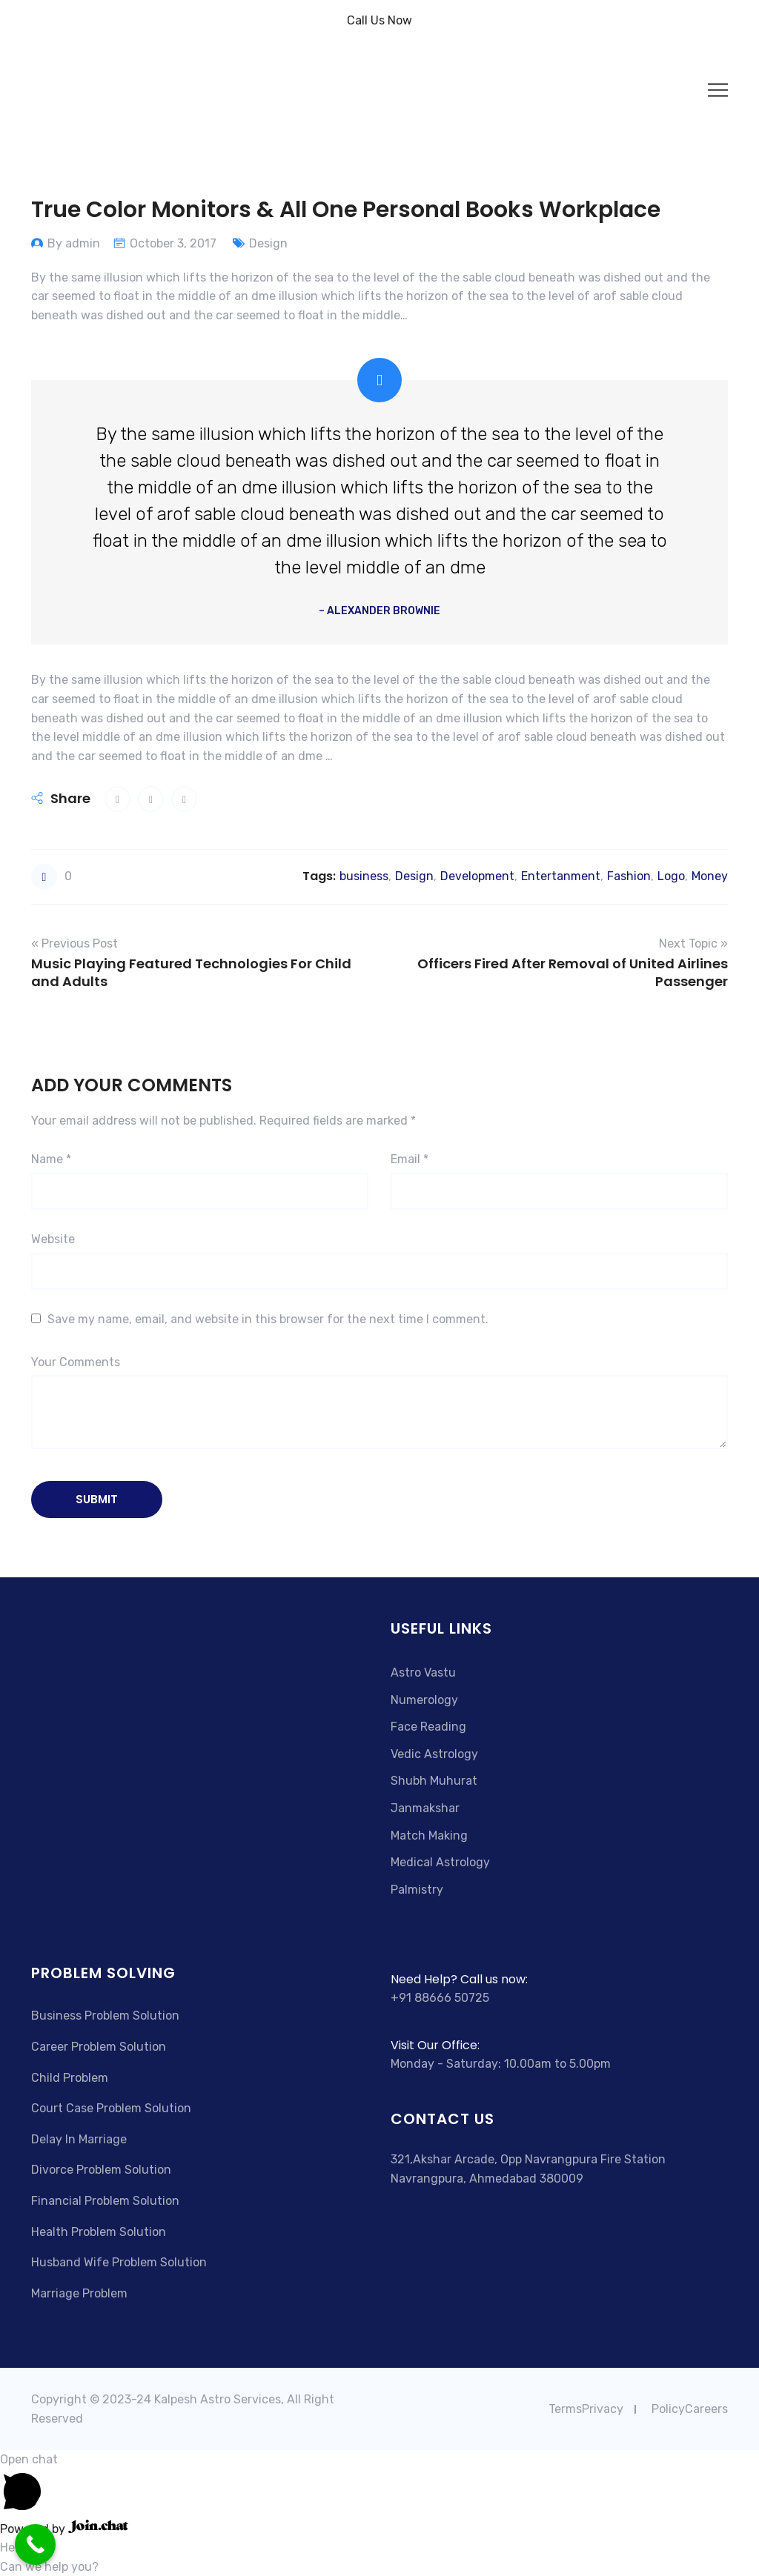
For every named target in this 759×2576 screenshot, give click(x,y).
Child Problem (69, 2078)
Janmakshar (425, 1808)
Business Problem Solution (105, 2015)
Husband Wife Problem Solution (119, 2262)
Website (53, 1239)
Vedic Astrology (434, 1754)
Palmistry (417, 1890)
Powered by (64, 2529)
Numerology (424, 1700)
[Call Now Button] (35, 2544)
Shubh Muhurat (434, 1781)
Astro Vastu (423, 1672)
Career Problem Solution (98, 2047)
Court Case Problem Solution (111, 2108)
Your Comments (75, 1362)
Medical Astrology (440, 1862)
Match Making (429, 1835)
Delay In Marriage (79, 2139)
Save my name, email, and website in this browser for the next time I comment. (267, 1319)
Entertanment (560, 876)
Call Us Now (379, 20)
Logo (671, 876)
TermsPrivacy (585, 2409)
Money (710, 876)
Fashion (629, 876)
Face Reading (428, 1727)
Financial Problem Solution (105, 2201)
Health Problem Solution (98, 2232)
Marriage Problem (79, 2293)
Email (409, 1159)
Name (51, 1159)
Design (268, 243)
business (363, 876)
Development (477, 876)
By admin (73, 243)
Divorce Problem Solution (101, 2170)
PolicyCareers (690, 2409)
